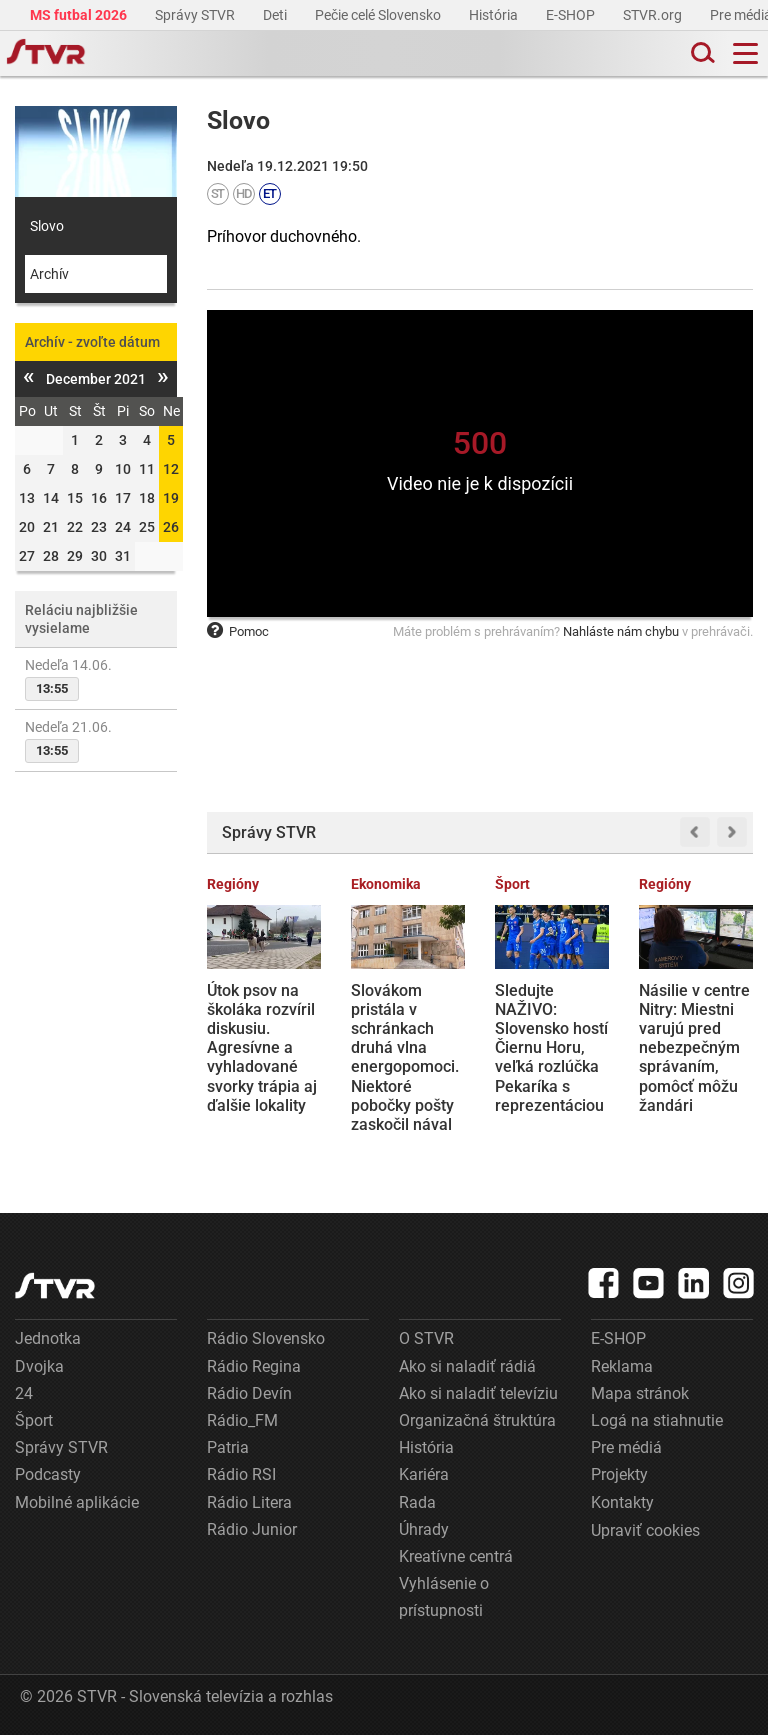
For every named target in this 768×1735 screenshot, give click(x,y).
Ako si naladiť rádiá (467, 1366)
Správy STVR (196, 15)
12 (171, 469)
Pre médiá (626, 1447)
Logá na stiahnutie (657, 1420)
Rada (417, 1502)
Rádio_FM (242, 1420)
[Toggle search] (701, 53)
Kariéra (424, 1474)
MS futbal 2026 (80, 15)
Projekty (619, 1474)
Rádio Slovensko (266, 1338)
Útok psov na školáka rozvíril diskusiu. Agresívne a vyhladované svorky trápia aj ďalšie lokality (262, 1048)
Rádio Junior (252, 1529)
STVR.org (654, 15)
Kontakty (622, 1502)
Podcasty (48, 1474)
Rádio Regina (254, 1366)
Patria (228, 1447)
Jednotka (48, 1338)
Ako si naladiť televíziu (478, 1393)
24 (24, 1393)
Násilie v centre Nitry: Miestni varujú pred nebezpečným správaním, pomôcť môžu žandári (694, 1048)
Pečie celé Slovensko (379, 15)
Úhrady (424, 1529)
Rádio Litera (249, 1502)
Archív (49, 274)
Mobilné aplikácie (77, 1502)
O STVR (426, 1338)
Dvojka (39, 1366)
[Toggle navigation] (745, 53)
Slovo (47, 226)
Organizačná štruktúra (477, 1420)
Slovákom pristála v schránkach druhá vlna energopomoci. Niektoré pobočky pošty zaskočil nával (405, 1057)
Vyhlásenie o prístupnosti (444, 1597)
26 (171, 527)
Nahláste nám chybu (621, 631)
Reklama (622, 1366)
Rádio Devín (249, 1393)
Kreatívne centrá (456, 1556)
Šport (34, 1420)
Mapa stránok (640, 1393)
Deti (276, 15)
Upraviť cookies (645, 1530)
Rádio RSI (241, 1474)
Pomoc (238, 631)
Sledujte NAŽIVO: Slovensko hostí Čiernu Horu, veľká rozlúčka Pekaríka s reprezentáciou (551, 1048)
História (495, 15)
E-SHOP (572, 15)
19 (171, 498)
